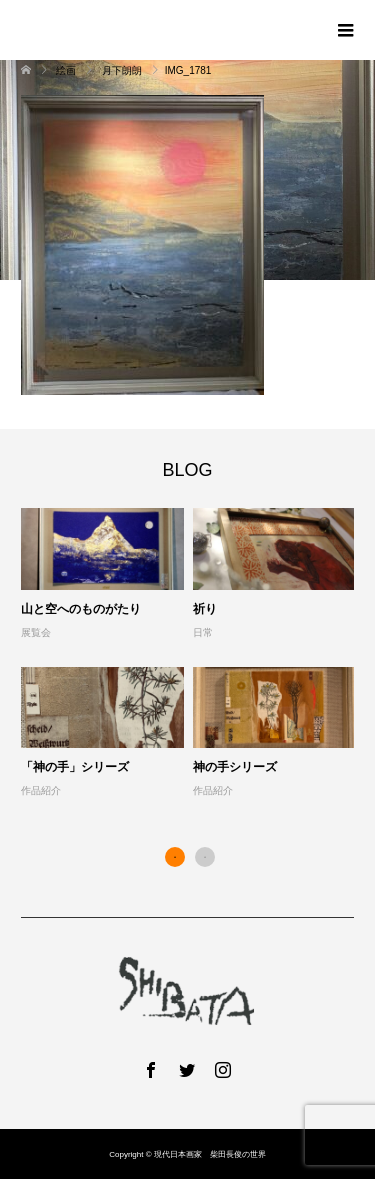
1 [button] (175, 857)
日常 (203, 632)
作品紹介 (41, 790)
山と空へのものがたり (81, 609)
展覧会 (36, 632)
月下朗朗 (122, 70)
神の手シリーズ (235, 767)
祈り (205, 609)
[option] (192, 654)
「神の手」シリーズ (75, 767)
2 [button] (205, 857)
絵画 (67, 70)
